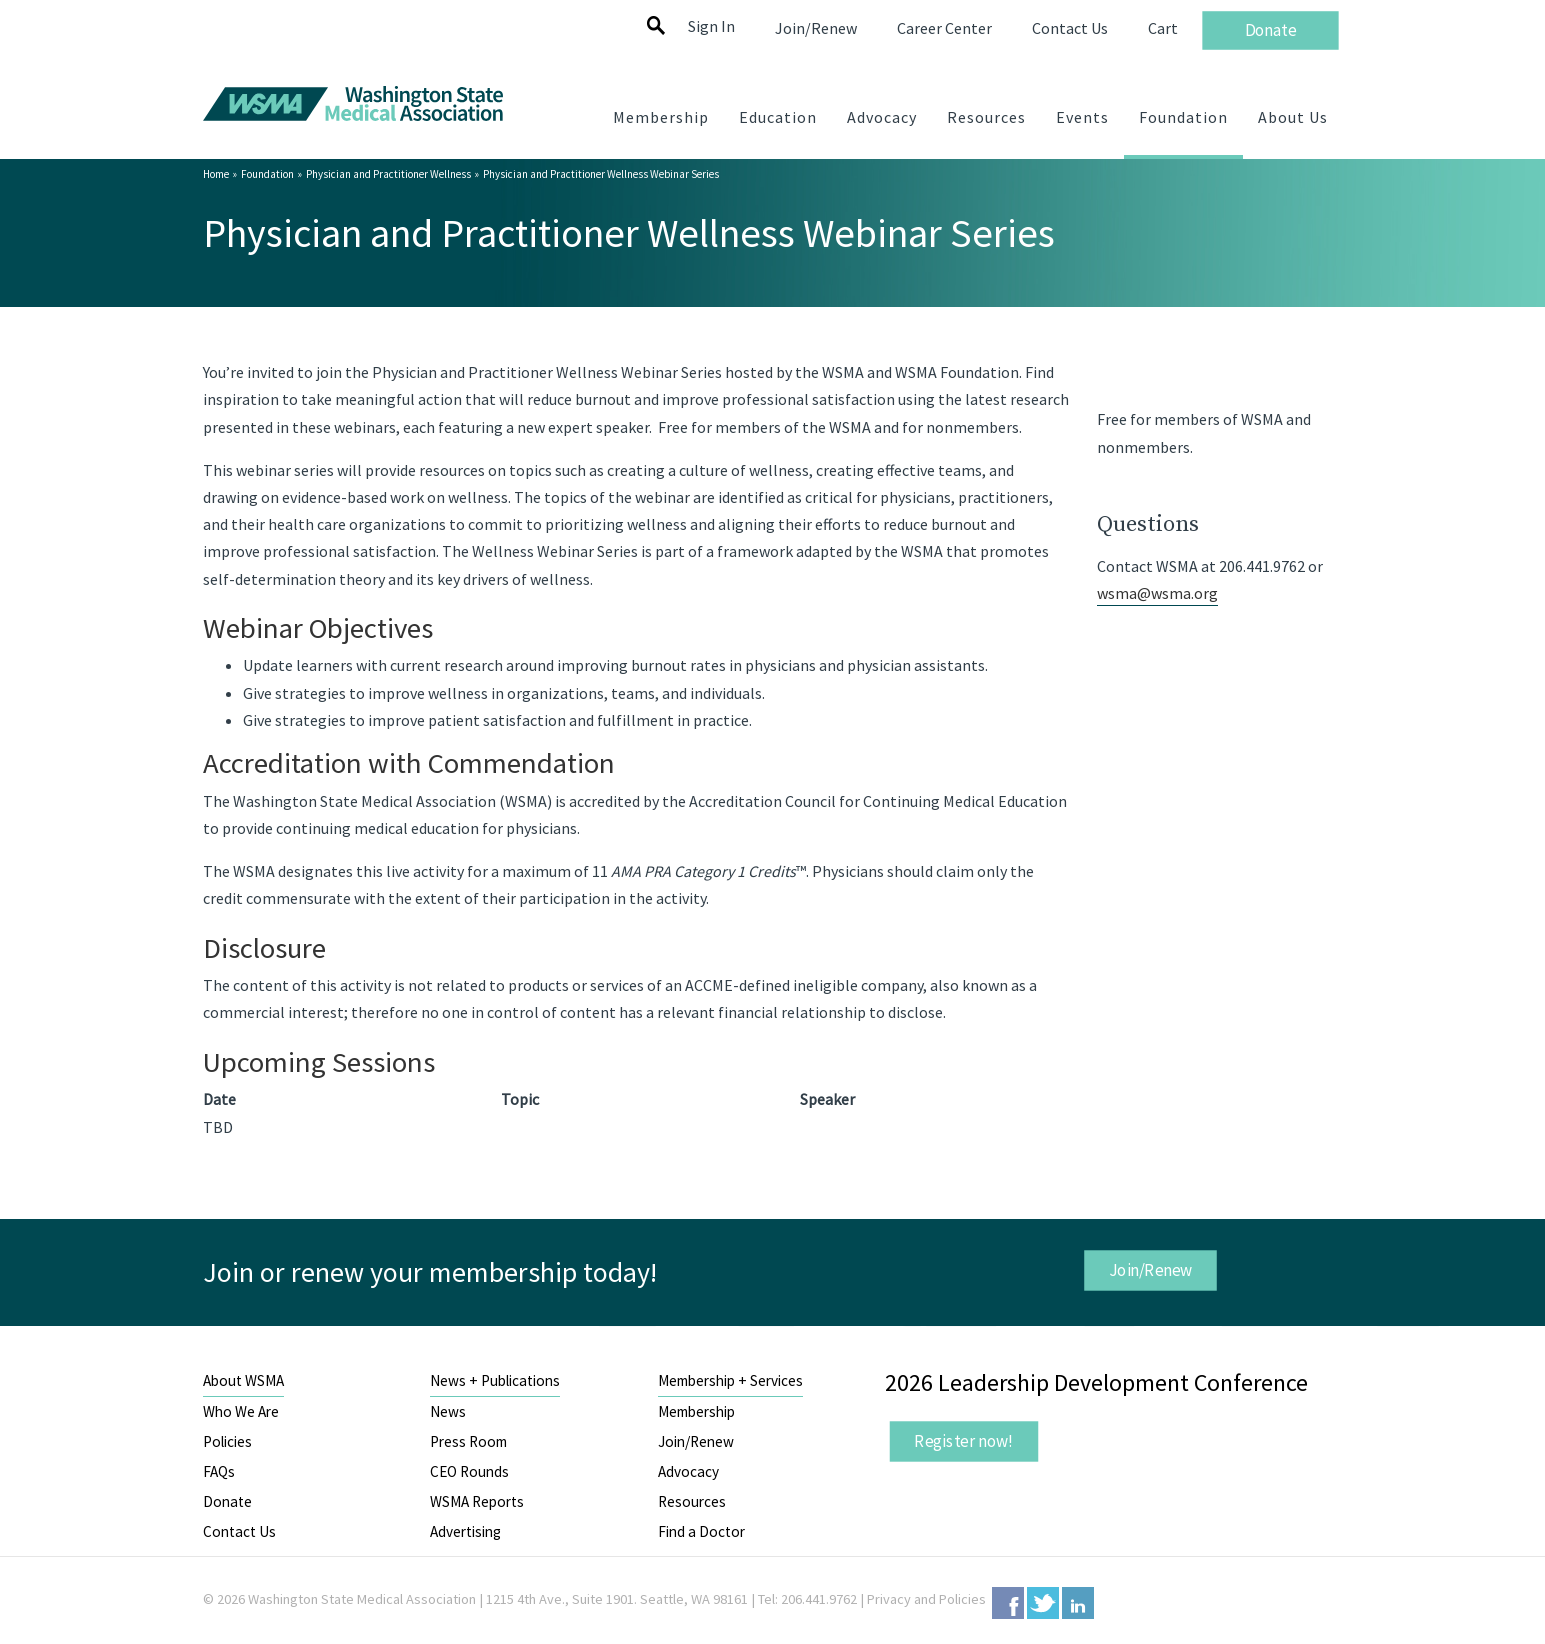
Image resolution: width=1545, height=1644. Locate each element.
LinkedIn (1078, 1603)
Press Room (468, 1441)
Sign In (711, 26)
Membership (696, 1411)
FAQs (219, 1471)
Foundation (267, 174)
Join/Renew (1151, 1269)
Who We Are (241, 1411)
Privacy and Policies (926, 1599)
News (448, 1411)
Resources (692, 1501)
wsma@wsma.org (1157, 593)
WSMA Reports (477, 1501)
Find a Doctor (701, 1531)
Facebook (1008, 1603)
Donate (227, 1501)
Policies (227, 1441)
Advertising (465, 1531)
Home (216, 174)
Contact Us (239, 1531)
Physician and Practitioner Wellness (388, 174)
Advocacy (688, 1471)
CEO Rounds (469, 1471)
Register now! (964, 1441)
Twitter (1043, 1603)
